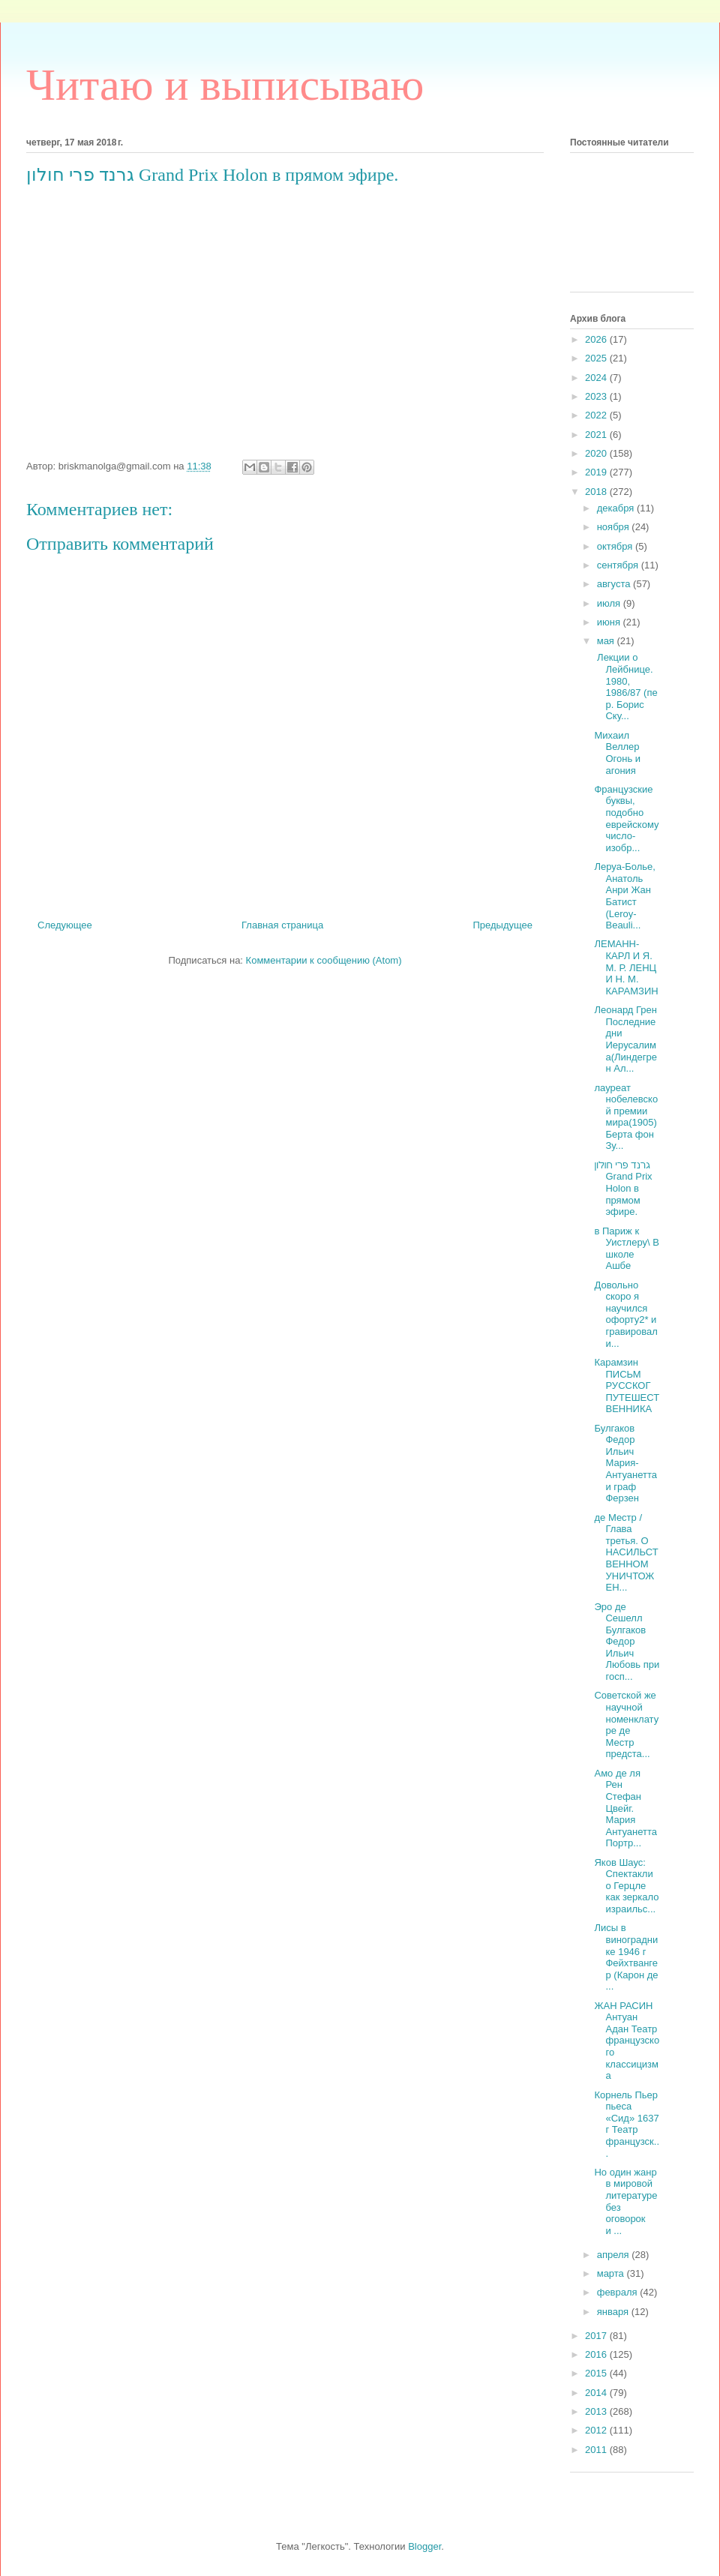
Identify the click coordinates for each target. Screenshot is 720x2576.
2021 (597, 434)
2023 (597, 396)
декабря (617, 508)
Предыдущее (502, 925)
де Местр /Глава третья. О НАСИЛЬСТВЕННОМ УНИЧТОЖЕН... (626, 1553)
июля (610, 603)
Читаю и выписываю (225, 84)
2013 (597, 2411)
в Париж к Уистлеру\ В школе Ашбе (626, 1248)
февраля (618, 2292)
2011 (597, 2449)
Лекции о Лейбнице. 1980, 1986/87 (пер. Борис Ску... (625, 686)
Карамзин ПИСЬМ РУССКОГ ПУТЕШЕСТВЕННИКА (626, 1385)
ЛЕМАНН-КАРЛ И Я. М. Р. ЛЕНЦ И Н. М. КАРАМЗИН (626, 967)
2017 (597, 2335)
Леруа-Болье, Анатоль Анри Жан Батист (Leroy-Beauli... (624, 896)
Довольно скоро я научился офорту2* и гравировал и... (625, 1314)
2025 (597, 358)
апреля (614, 2254)
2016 (597, 2354)
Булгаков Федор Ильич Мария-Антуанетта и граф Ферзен (625, 1463)
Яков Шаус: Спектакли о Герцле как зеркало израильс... (626, 1886)
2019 (597, 472)
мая (607, 640)
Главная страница (282, 925)
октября (616, 546)
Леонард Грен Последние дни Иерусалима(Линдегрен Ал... (625, 1039)
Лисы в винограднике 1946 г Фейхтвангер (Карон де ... (626, 1957)
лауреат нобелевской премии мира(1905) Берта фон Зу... (626, 1117)
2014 (597, 2392)
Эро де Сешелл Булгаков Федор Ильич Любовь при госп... (626, 1642)
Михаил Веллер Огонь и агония (617, 753)
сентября (619, 565)
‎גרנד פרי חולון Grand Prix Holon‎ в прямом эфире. (623, 1188)
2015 (597, 2373)
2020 (597, 453)
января (614, 2311)
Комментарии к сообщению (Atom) (324, 960)
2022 (597, 415)
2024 (597, 377)
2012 (597, 2430)
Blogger (424, 2546)
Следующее (65, 925)
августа (615, 583)
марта (612, 2273)
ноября (614, 526)
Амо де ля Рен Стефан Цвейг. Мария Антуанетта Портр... (625, 1808)
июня (610, 622)
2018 (597, 491)
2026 (597, 339)
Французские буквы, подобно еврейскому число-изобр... (626, 818)
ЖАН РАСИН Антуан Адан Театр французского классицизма (626, 2041)
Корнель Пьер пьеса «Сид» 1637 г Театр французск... (626, 2124)
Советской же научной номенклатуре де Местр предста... (626, 1724)
